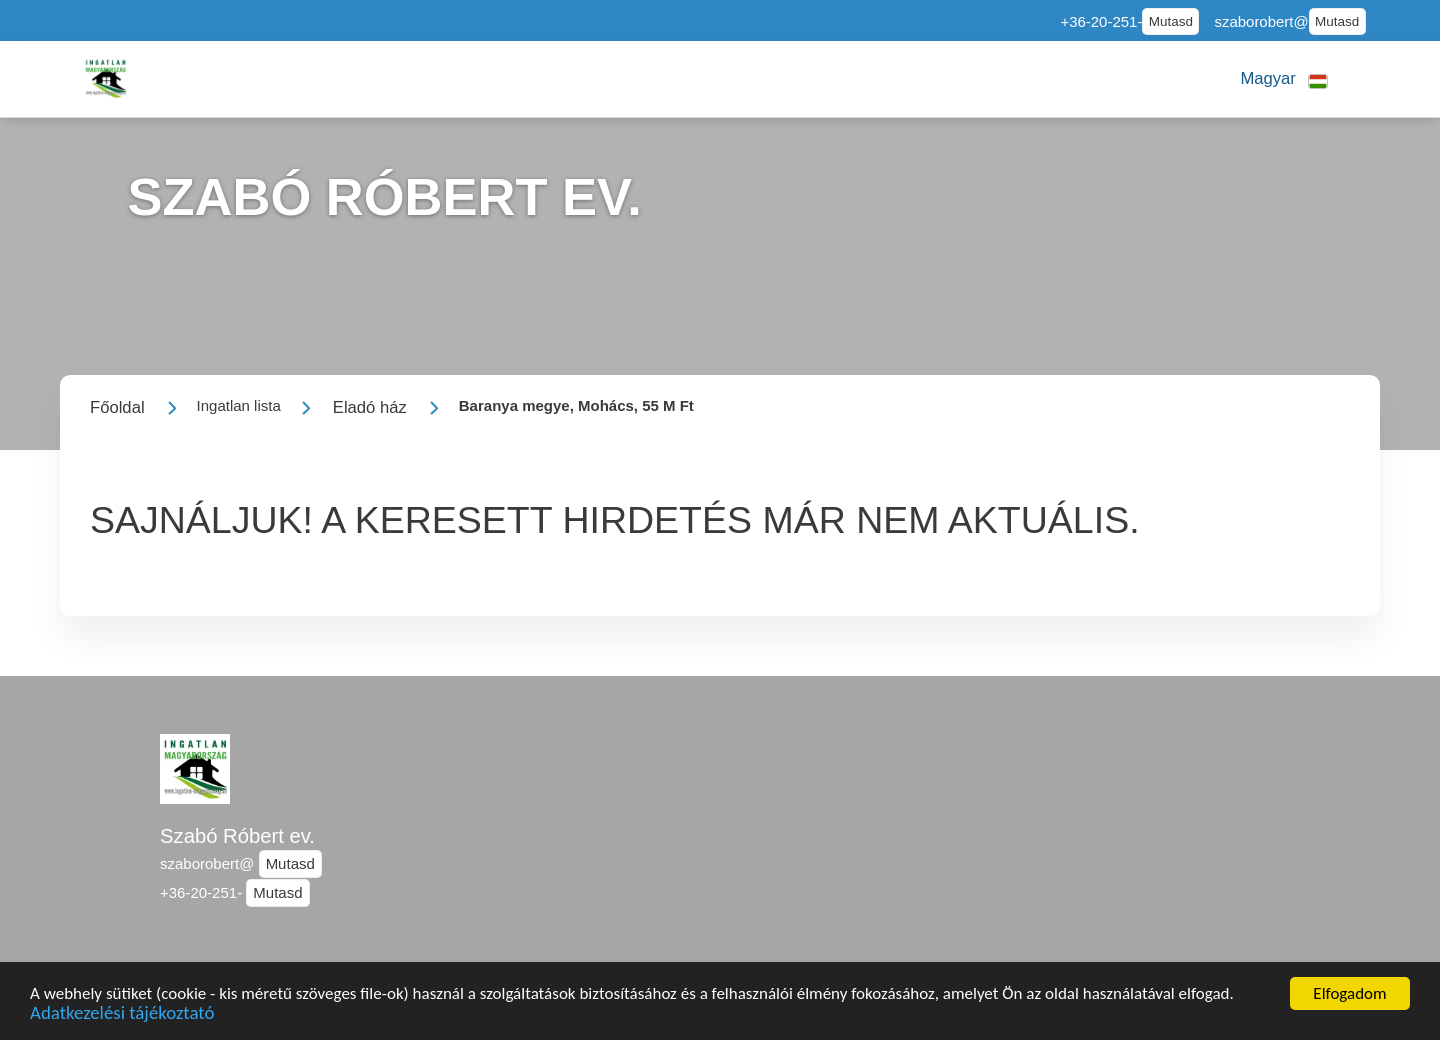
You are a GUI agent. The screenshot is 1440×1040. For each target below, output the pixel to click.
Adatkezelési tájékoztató (122, 1016)
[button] (1283, 79)
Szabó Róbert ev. (237, 836)
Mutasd (1171, 21)
